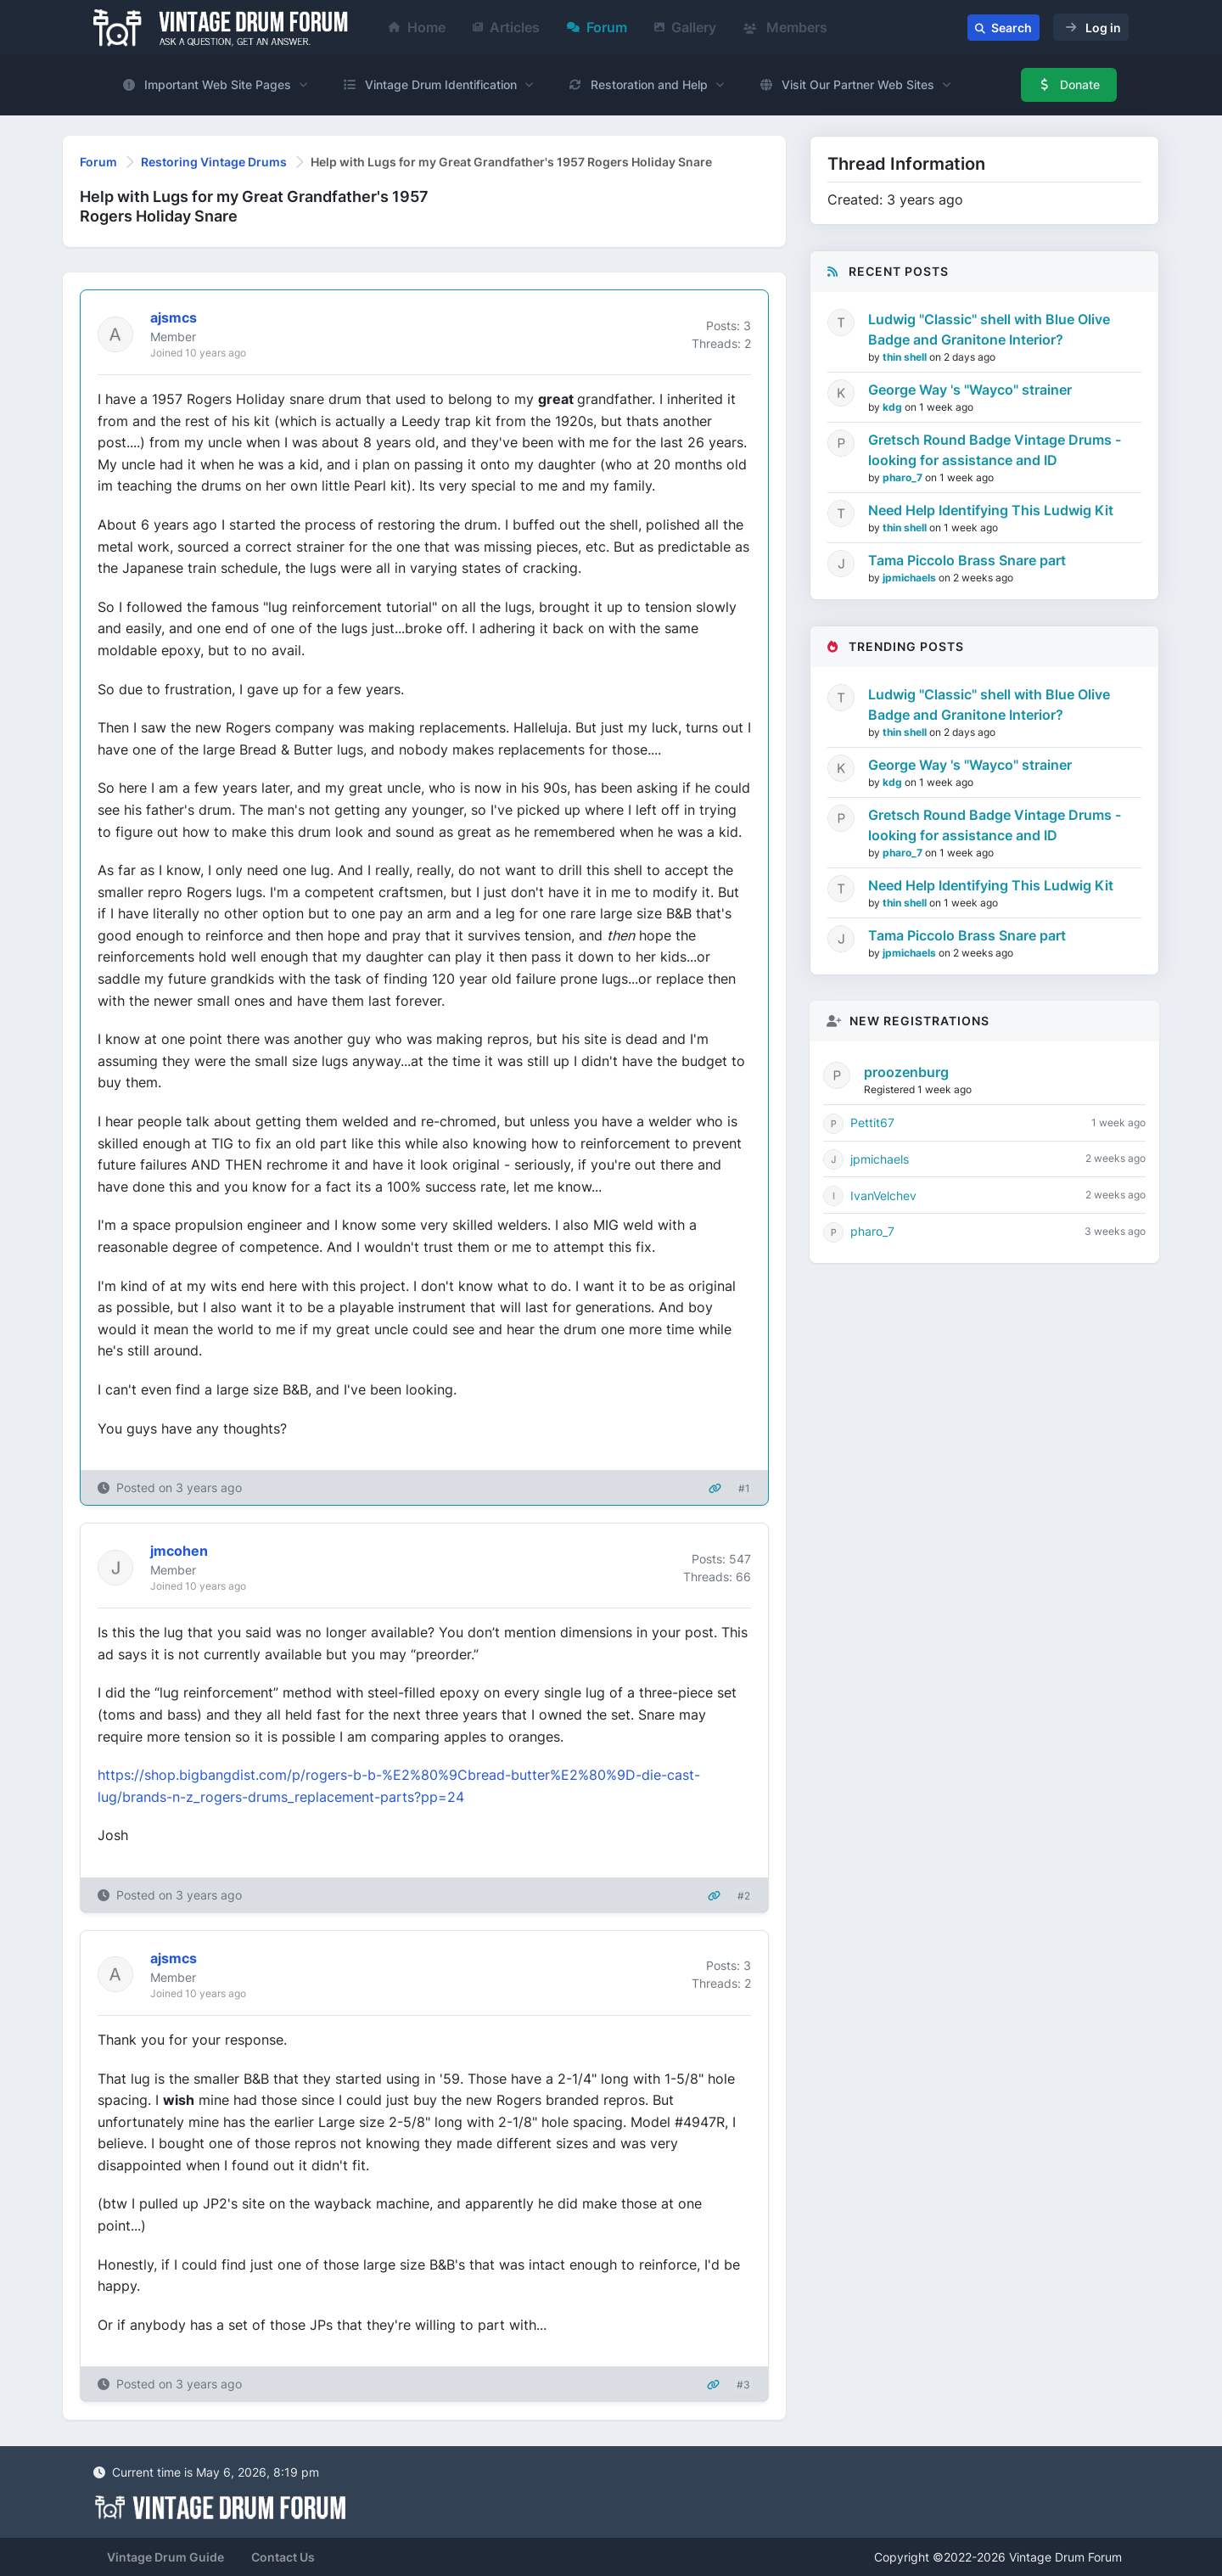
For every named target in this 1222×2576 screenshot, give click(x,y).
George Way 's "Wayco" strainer (970, 389)
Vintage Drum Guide (165, 2557)
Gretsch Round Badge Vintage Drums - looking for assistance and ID (994, 450)
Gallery (685, 27)
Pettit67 (872, 1122)
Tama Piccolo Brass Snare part (967, 560)
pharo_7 (904, 477)
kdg (894, 407)
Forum (597, 27)
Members (785, 27)
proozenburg (906, 1072)
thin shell (906, 357)
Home (417, 27)
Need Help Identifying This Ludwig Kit (990, 510)
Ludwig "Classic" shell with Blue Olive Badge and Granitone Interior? (989, 329)
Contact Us (283, 2557)
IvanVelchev (883, 1195)
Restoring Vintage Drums (214, 161)
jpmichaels (911, 577)
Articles (506, 27)
